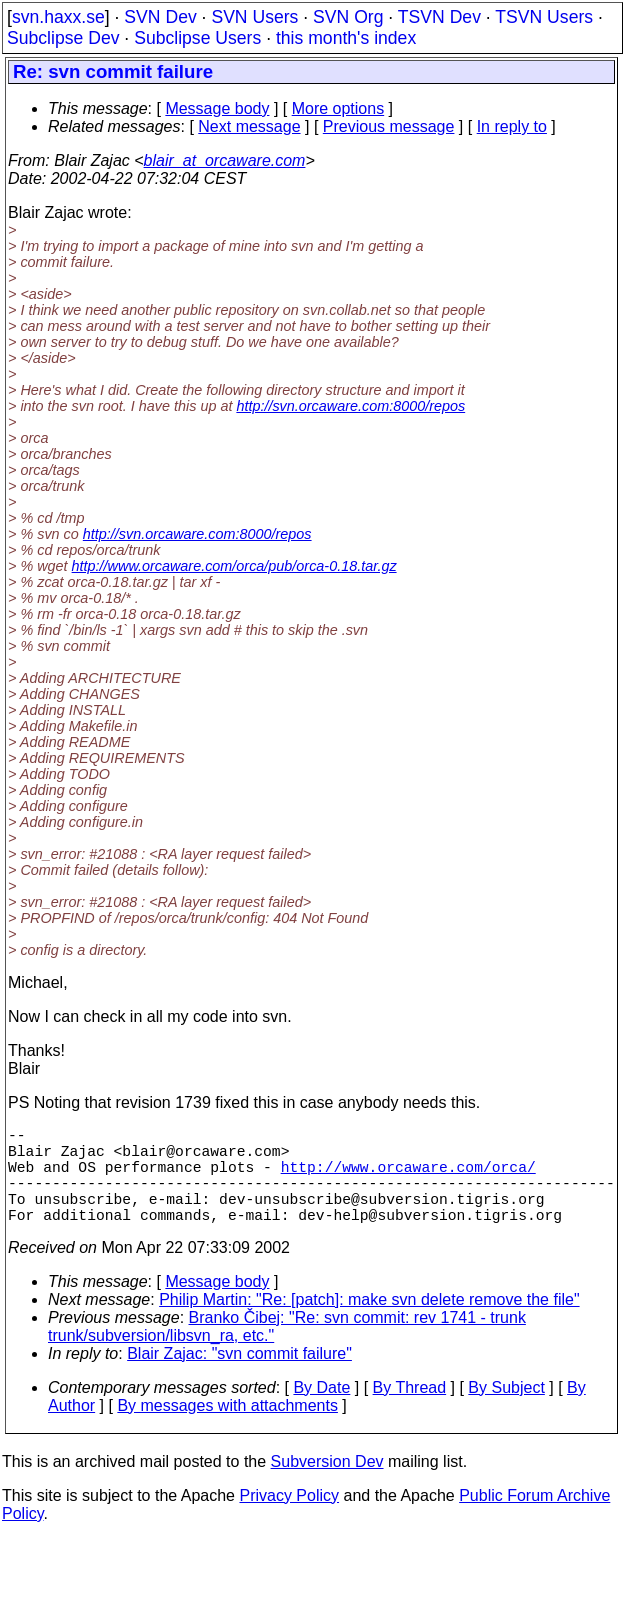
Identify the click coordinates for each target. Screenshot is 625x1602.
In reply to (512, 126)
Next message (249, 126)
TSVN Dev (439, 17)
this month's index (346, 38)
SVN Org (348, 17)
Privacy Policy (289, 1519)
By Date (321, 1411)
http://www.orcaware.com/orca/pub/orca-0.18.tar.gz (234, 566)
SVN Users (254, 17)
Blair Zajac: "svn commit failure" (239, 1377)
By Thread (410, 1411)
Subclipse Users (197, 38)
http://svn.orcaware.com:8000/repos (350, 406)
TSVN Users (544, 17)
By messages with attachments (227, 1429)
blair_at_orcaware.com (225, 160)
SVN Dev (160, 17)
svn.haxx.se (58, 17)
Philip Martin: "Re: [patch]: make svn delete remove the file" (369, 1323)
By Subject (506, 1411)
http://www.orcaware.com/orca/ (408, 1178)
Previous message (389, 126)
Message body (217, 108)
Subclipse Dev (63, 38)
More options (338, 108)
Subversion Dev (327, 1485)
